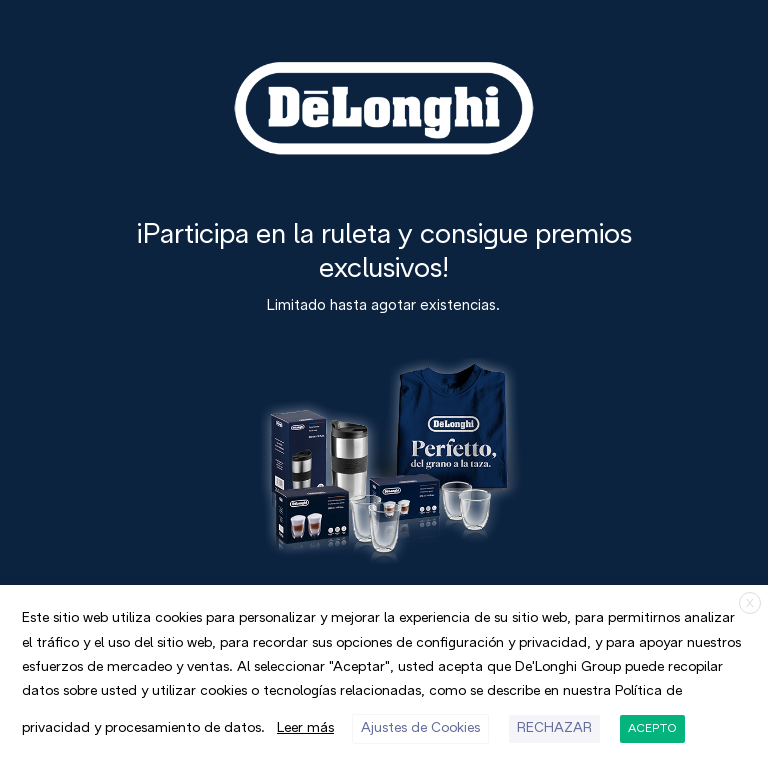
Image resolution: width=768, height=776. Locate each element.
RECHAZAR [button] (554, 728)
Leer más (305, 728)
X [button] (750, 603)
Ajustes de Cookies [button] (420, 728)
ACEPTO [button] (652, 728)
